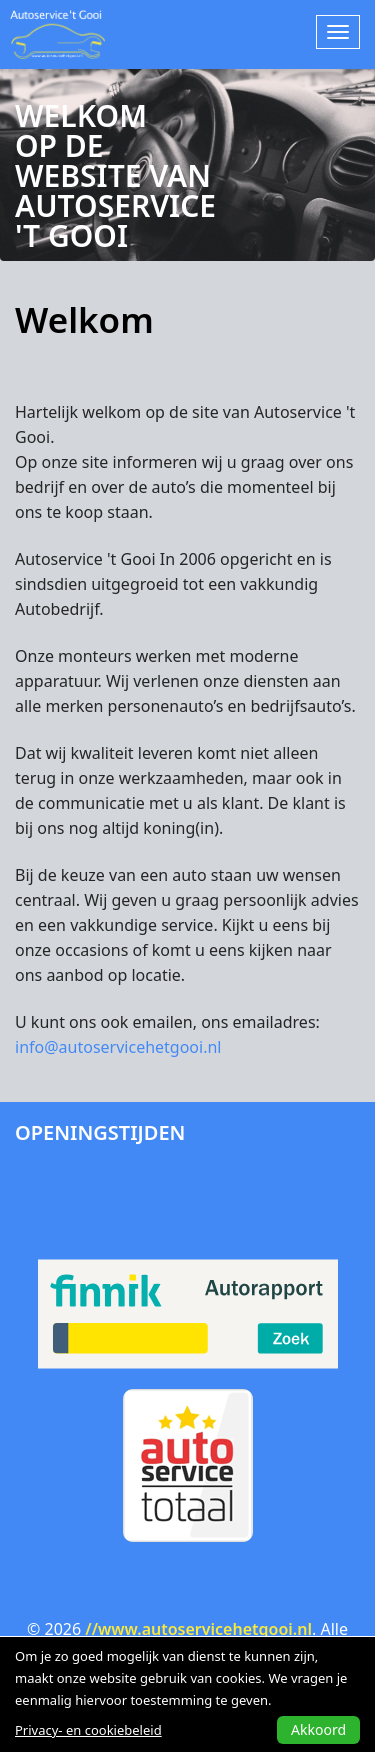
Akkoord (318, 1729)
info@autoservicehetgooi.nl (118, 1047)
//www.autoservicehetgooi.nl (198, 1629)
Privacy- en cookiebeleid (88, 1730)
